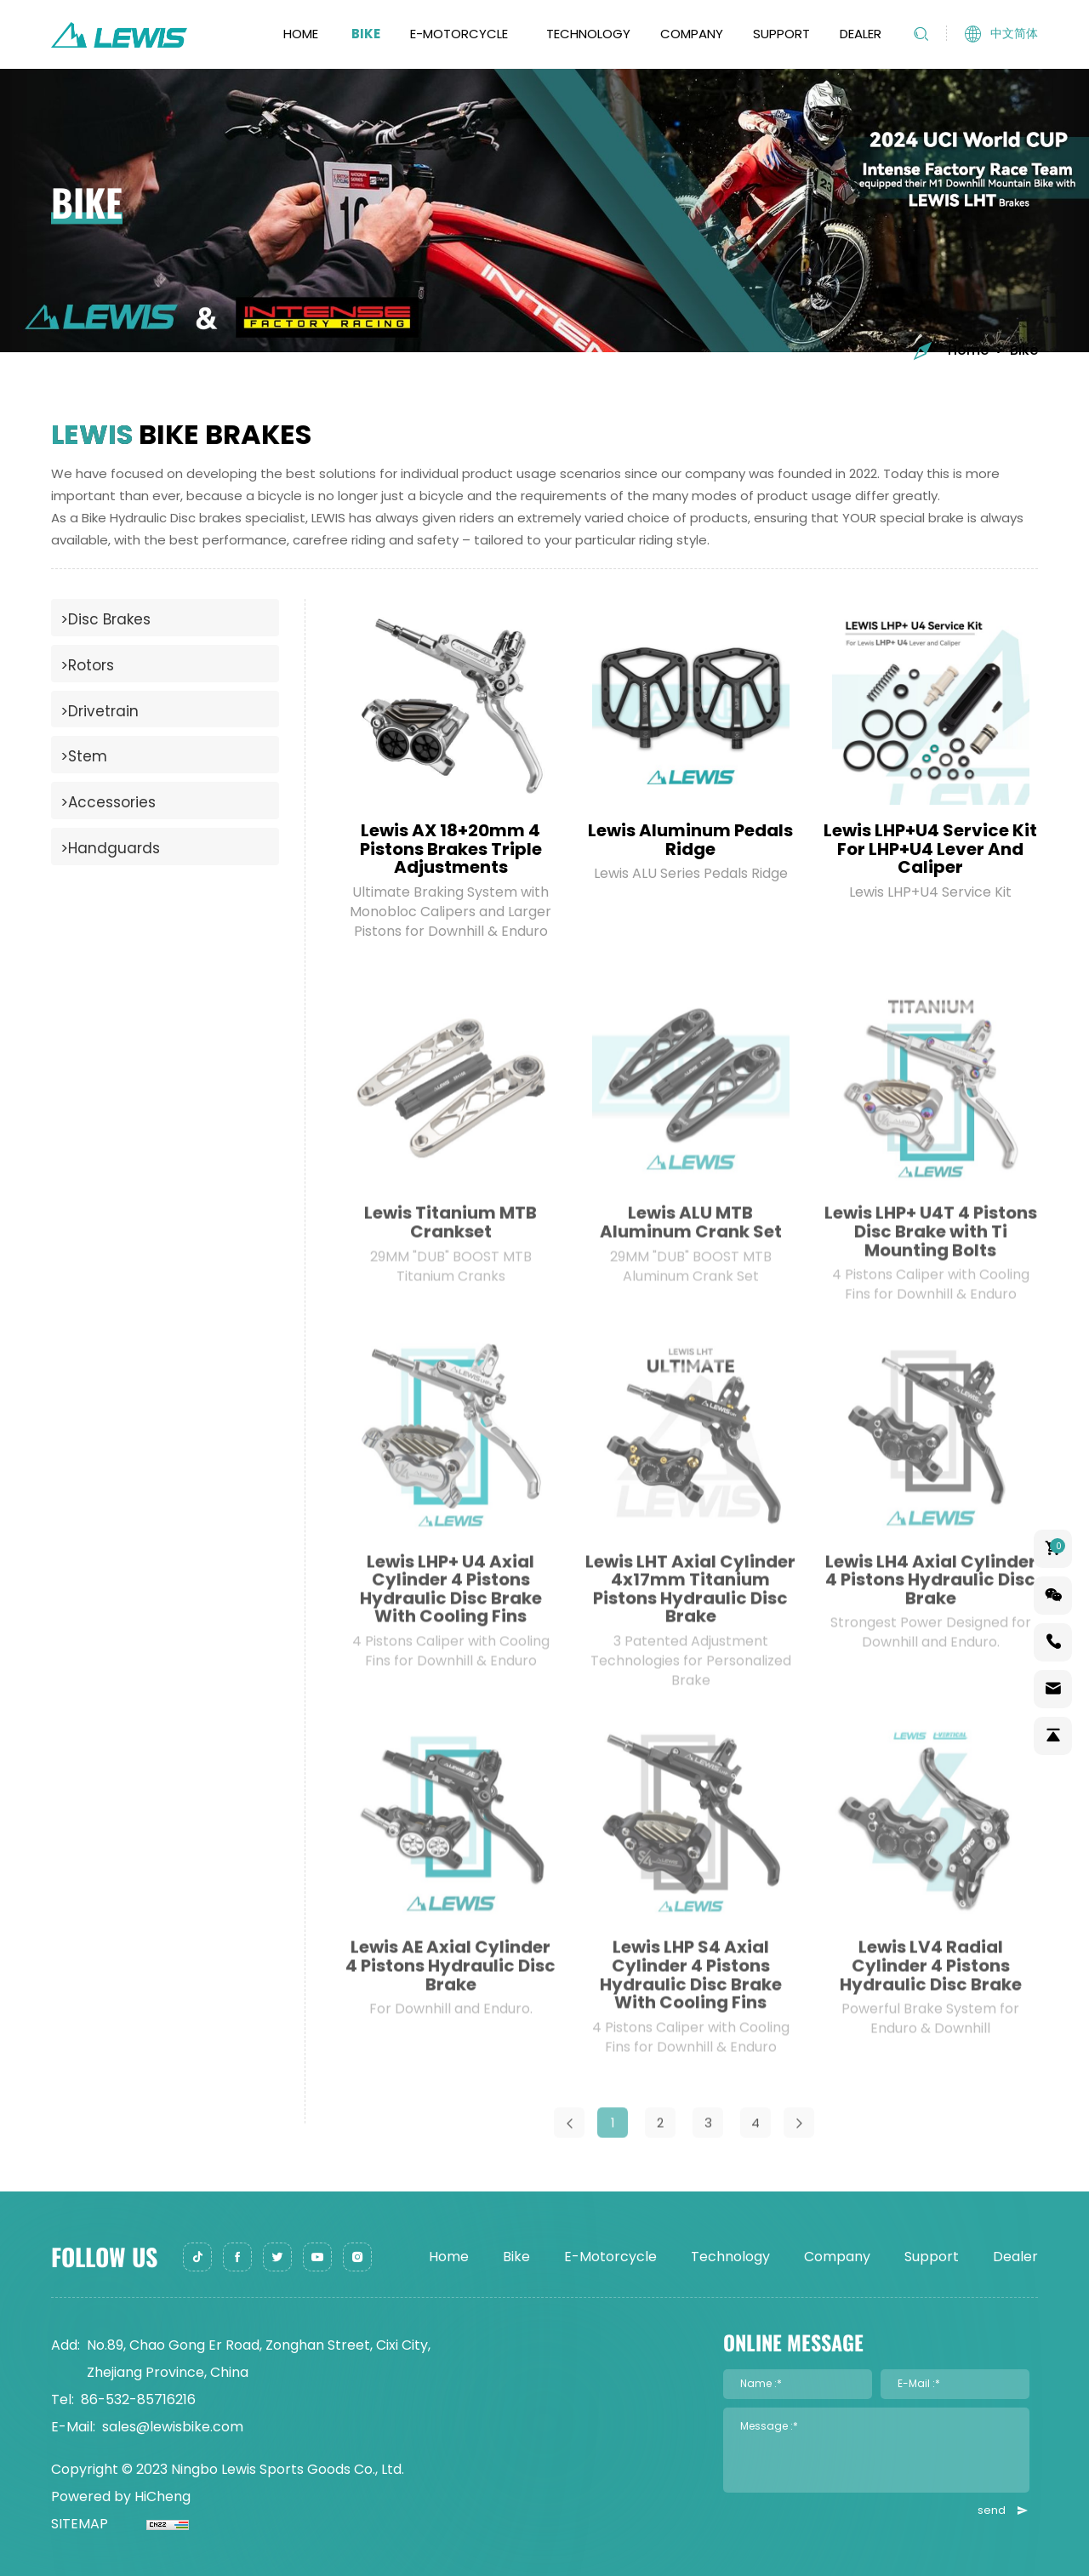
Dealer (860, 34)
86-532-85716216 (138, 2399)
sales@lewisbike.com (172, 2426)
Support (781, 34)
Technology (588, 34)
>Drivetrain (99, 711)
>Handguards (110, 848)
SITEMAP (79, 2523)
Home (300, 34)
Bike (365, 34)
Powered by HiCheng (121, 2496)
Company (691, 34)
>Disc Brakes (105, 619)
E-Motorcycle (459, 34)
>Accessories (108, 802)
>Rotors (87, 665)
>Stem (83, 756)
